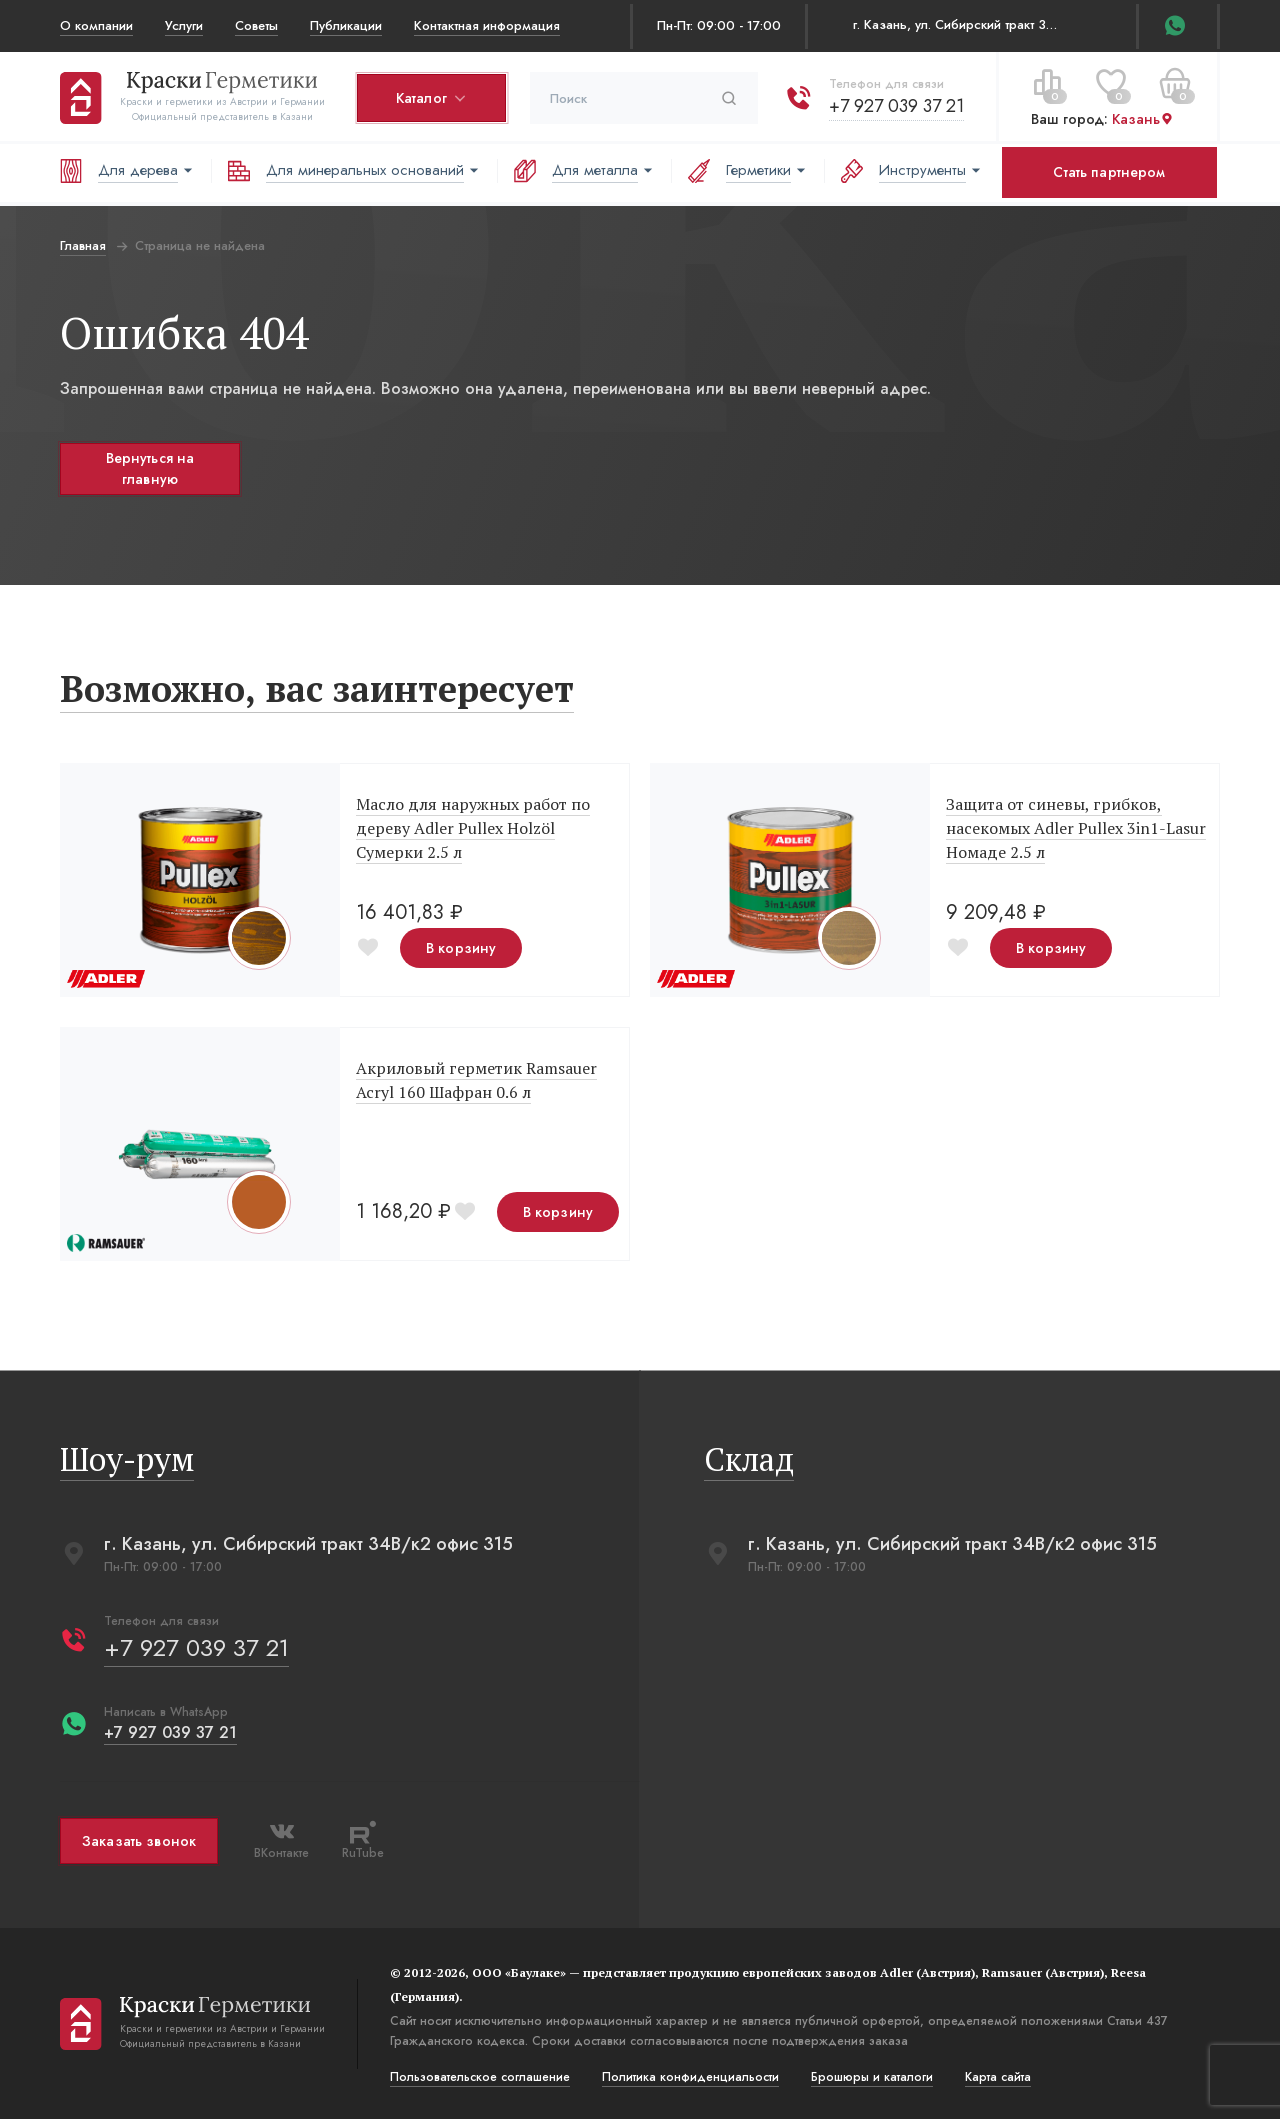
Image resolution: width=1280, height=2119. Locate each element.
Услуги (184, 25)
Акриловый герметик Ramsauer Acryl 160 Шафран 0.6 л (476, 1080)
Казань (1143, 119)
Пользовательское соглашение (480, 2077)
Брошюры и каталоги (872, 2077)
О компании (96, 25)
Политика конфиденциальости (690, 2077)
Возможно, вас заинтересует (317, 688)
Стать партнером (1109, 172)
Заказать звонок (139, 1841)
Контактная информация (487, 25)
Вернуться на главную (150, 468)
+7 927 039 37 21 (896, 106)
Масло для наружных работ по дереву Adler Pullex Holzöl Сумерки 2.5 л (473, 828)
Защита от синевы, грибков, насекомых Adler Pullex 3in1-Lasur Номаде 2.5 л (1076, 828)
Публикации (346, 25)
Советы (256, 25)
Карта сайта (998, 2077)
